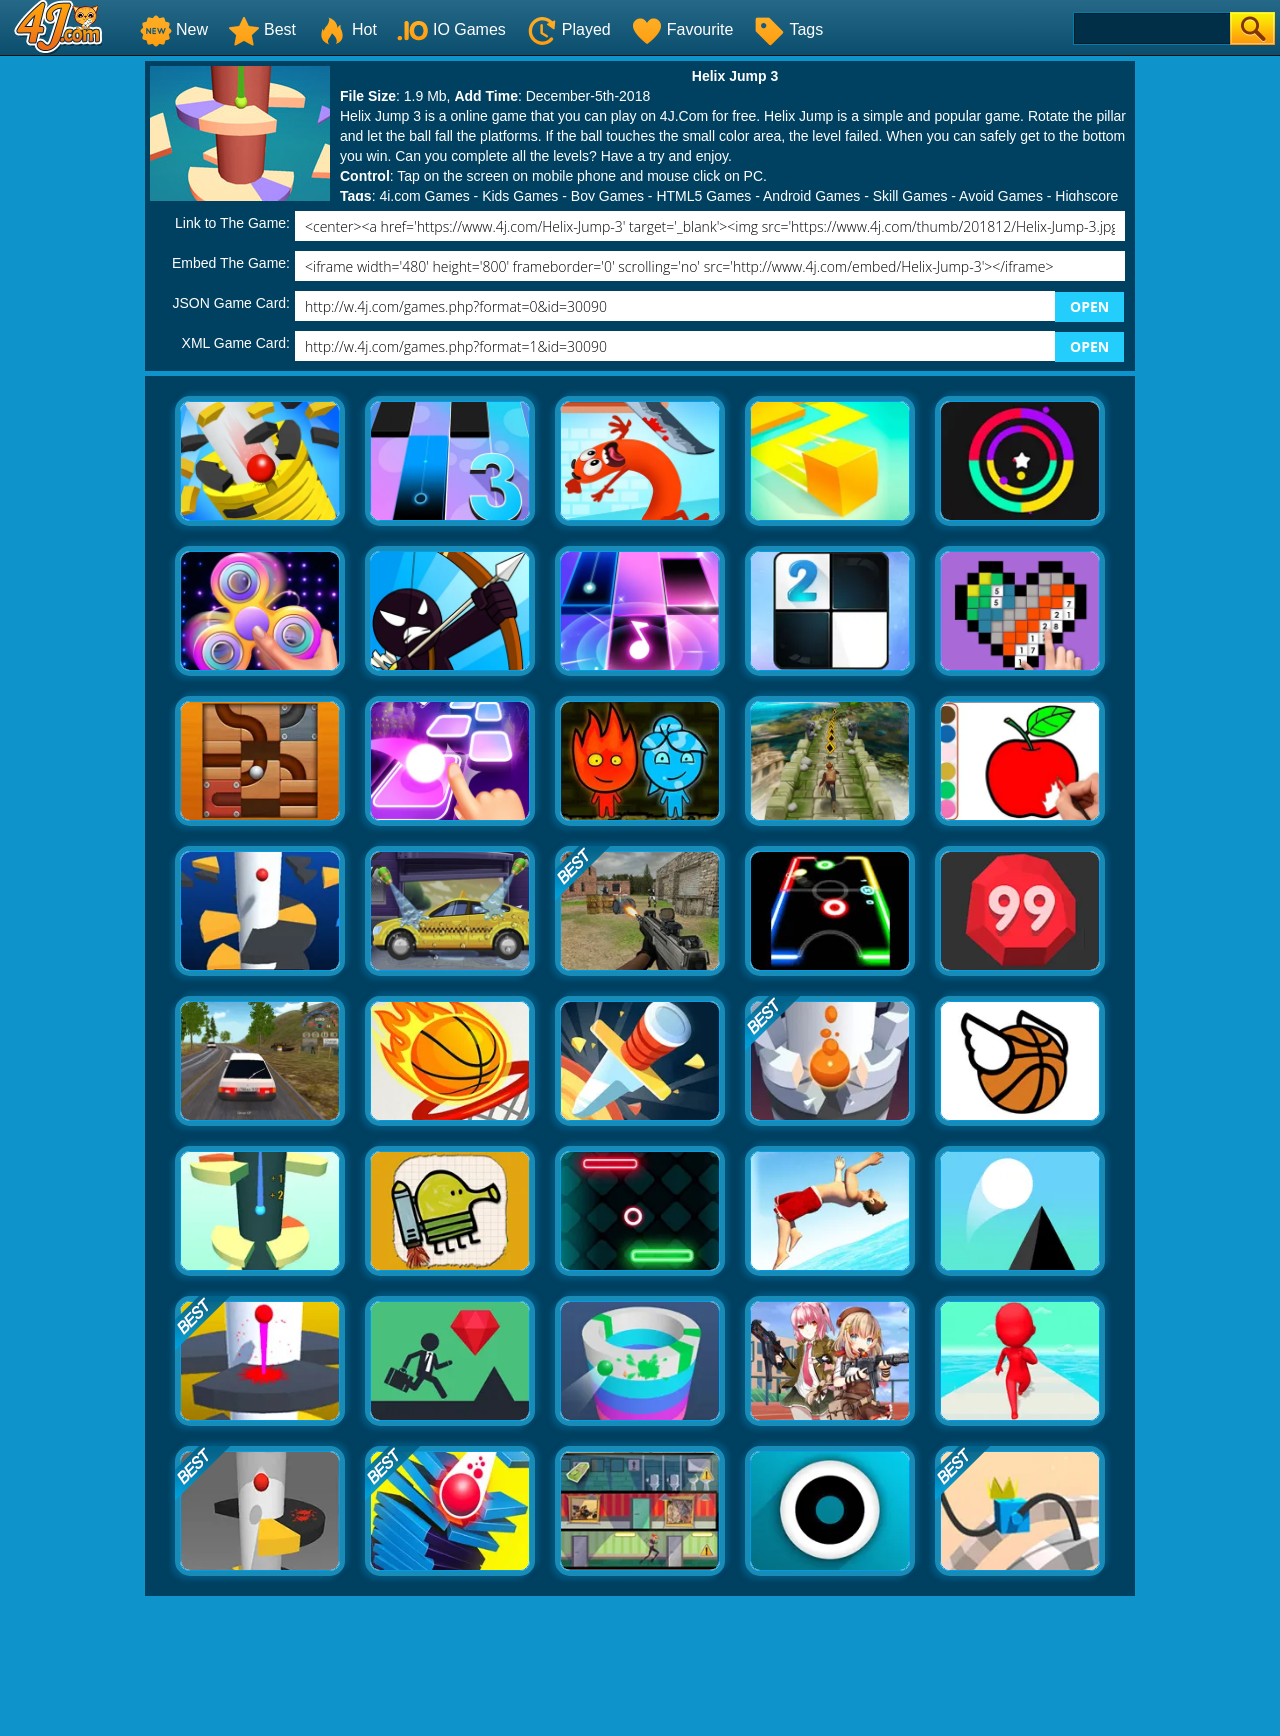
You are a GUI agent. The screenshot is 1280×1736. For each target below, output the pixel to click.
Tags (788, 29)
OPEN (1089, 306)
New (174, 29)
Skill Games (910, 196)
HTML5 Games (703, 196)
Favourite (682, 29)
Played (568, 29)
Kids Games (520, 196)
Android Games (811, 196)
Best (262, 29)
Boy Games (607, 196)
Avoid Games (1001, 196)
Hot (346, 29)
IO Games (451, 29)
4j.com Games (424, 196)
